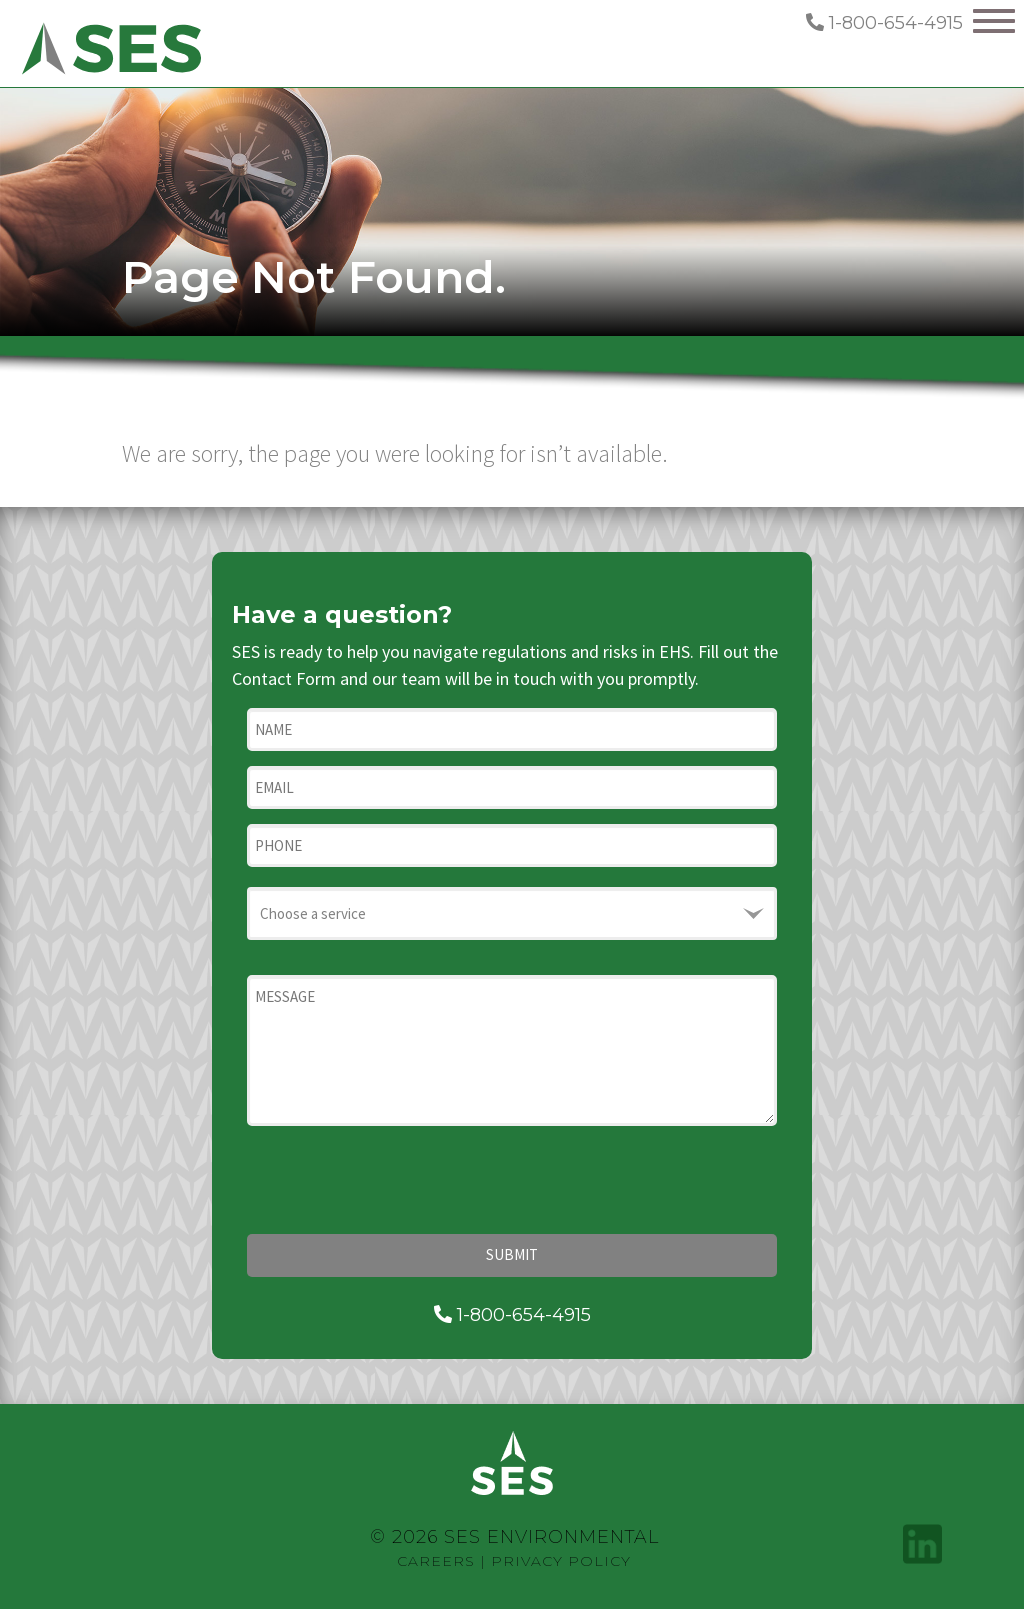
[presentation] (399, 1180)
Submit (512, 1254)
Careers (436, 1561)
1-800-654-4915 (884, 23)
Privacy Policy (561, 1561)
